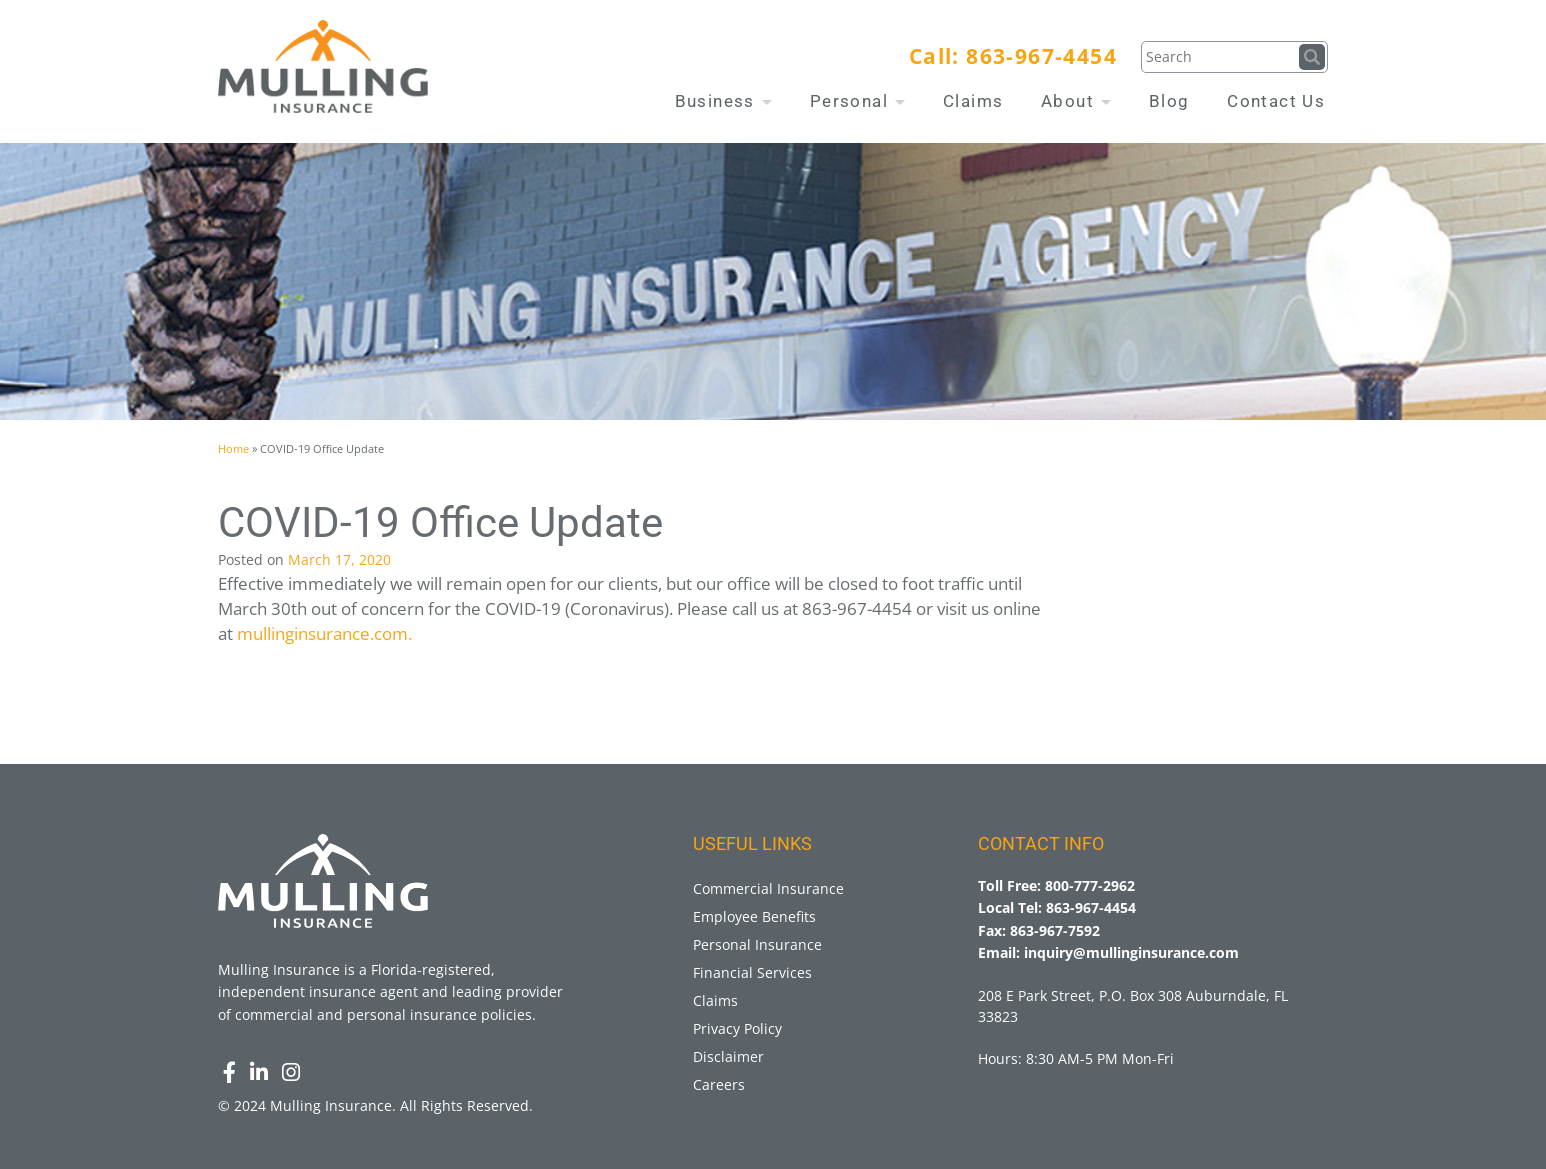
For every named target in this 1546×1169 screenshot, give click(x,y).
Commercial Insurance (768, 888)
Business (724, 101)
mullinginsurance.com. (324, 633)
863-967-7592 (1055, 930)
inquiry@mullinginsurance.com (1131, 952)
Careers (719, 1084)
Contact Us (1276, 101)
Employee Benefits (754, 916)
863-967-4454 (1041, 56)
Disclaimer (728, 1056)
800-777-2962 (1090, 885)
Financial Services (752, 972)
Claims (973, 101)
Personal (858, 101)
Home (233, 448)
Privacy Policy (737, 1028)
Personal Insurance (757, 944)
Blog (1169, 101)
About (1076, 101)
